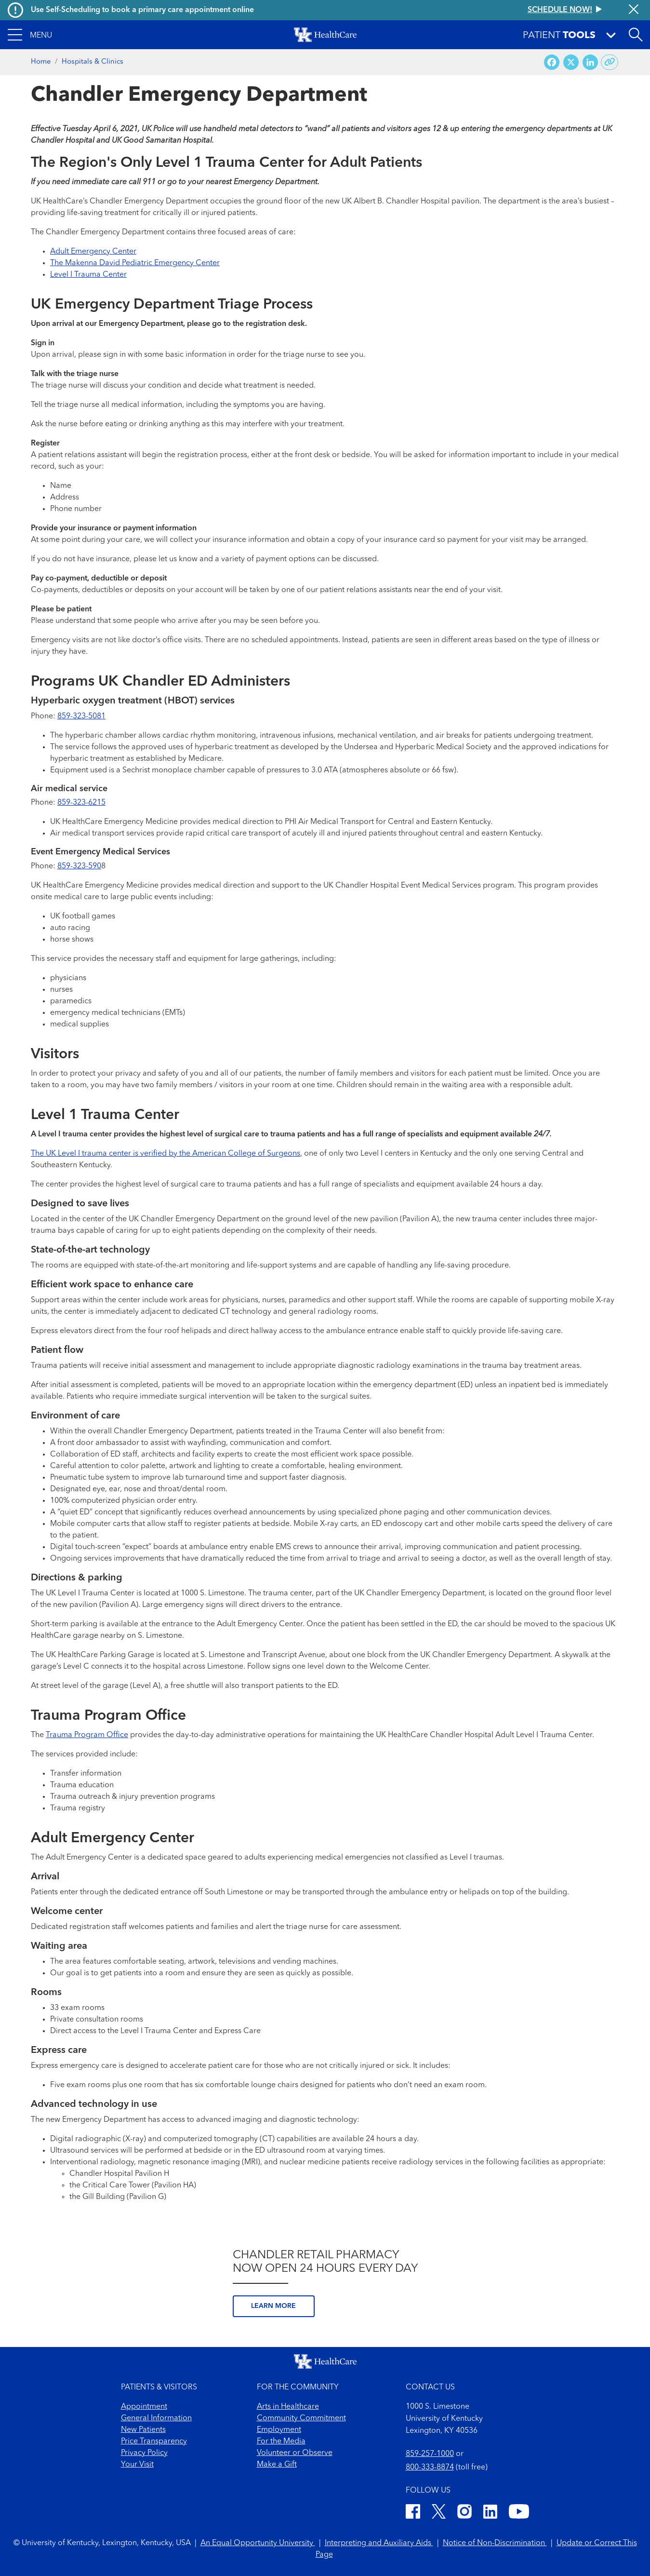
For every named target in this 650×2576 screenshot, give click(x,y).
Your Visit (137, 2464)
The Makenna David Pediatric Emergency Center (135, 263)
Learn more (273, 2306)
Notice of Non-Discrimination (495, 2543)
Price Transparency (154, 2441)
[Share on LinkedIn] (590, 62)
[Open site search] (635, 34)
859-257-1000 (430, 2454)
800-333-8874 (430, 2467)
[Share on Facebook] (551, 62)
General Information (156, 2418)
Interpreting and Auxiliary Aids (379, 2543)
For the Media (281, 2441)
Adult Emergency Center (93, 252)
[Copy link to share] (610, 62)
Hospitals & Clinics (92, 62)
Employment (279, 2430)
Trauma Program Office (87, 1735)
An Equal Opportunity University (257, 2543)
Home (41, 62)
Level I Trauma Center (88, 275)
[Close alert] (633, 10)
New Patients (143, 2430)
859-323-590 (79, 866)
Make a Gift (277, 2464)
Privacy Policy (144, 2453)
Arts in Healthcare (288, 2407)
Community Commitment (301, 2418)
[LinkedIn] (490, 2513)
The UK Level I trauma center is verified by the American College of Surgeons (165, 1154)
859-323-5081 (81, 716)
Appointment (144, 2407)
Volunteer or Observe (294, 2453)
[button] (30, 34)
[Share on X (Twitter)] (571, 62)
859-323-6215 (81, 803)
